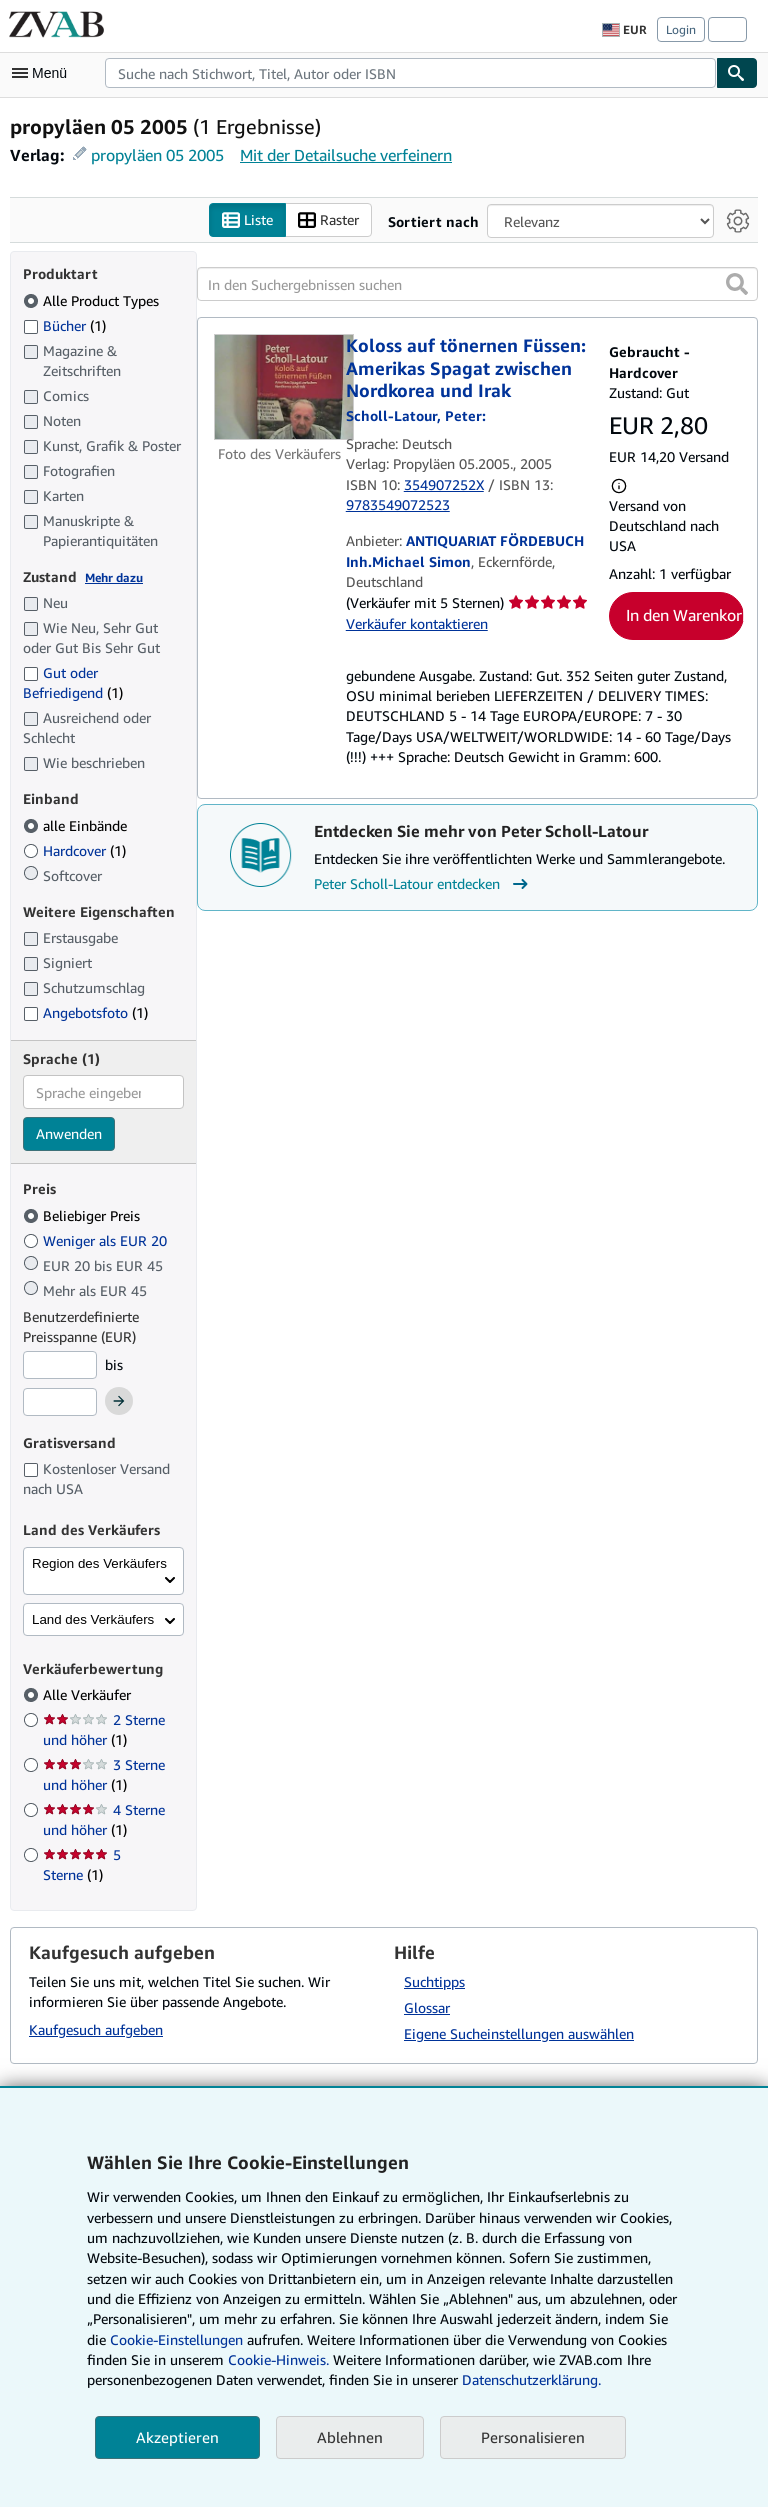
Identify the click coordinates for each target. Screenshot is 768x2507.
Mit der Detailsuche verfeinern (346, 155)
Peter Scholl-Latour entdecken (423, 884)
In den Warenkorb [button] (685, 615)
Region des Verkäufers (99, 1563)
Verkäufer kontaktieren (417, 623)
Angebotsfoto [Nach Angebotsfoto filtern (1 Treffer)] (85, 1012)
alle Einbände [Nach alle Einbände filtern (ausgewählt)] (77, 825)
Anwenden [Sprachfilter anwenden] (69, 1133)
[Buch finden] (737, 73)
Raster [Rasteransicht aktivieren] (328, 220)
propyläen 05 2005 (157, 155)
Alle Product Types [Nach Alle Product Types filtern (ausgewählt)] (93, 300)
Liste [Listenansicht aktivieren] (247, 220)
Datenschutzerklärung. (531, 2379)
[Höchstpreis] (60, 1402)
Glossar (427, 2007)
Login (681, 29)
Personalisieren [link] (533, 2437)
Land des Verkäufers (93, 1619)
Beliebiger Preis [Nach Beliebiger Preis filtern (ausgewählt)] (83, 1215)
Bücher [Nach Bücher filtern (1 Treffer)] (64, 325)
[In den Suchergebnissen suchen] (477, 284)
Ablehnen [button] (350, 2437)
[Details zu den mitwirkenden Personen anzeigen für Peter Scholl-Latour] (416, 415)
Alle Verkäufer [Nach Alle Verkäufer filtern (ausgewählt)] (89, 1694)
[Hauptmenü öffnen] (44, 73)
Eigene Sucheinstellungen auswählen (519, 2033)
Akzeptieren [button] (177, 2437)
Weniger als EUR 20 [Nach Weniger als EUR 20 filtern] (97, 1240)
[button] (737, 284)
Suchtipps (434, 1981)
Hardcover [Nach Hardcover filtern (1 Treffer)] (74, 850)
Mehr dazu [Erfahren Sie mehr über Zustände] (114, 577)
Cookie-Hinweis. (278, 2359)
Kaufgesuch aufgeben (96, 2029)
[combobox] (410, 73)
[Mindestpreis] (60, 1365)
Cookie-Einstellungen (176, 2339)
